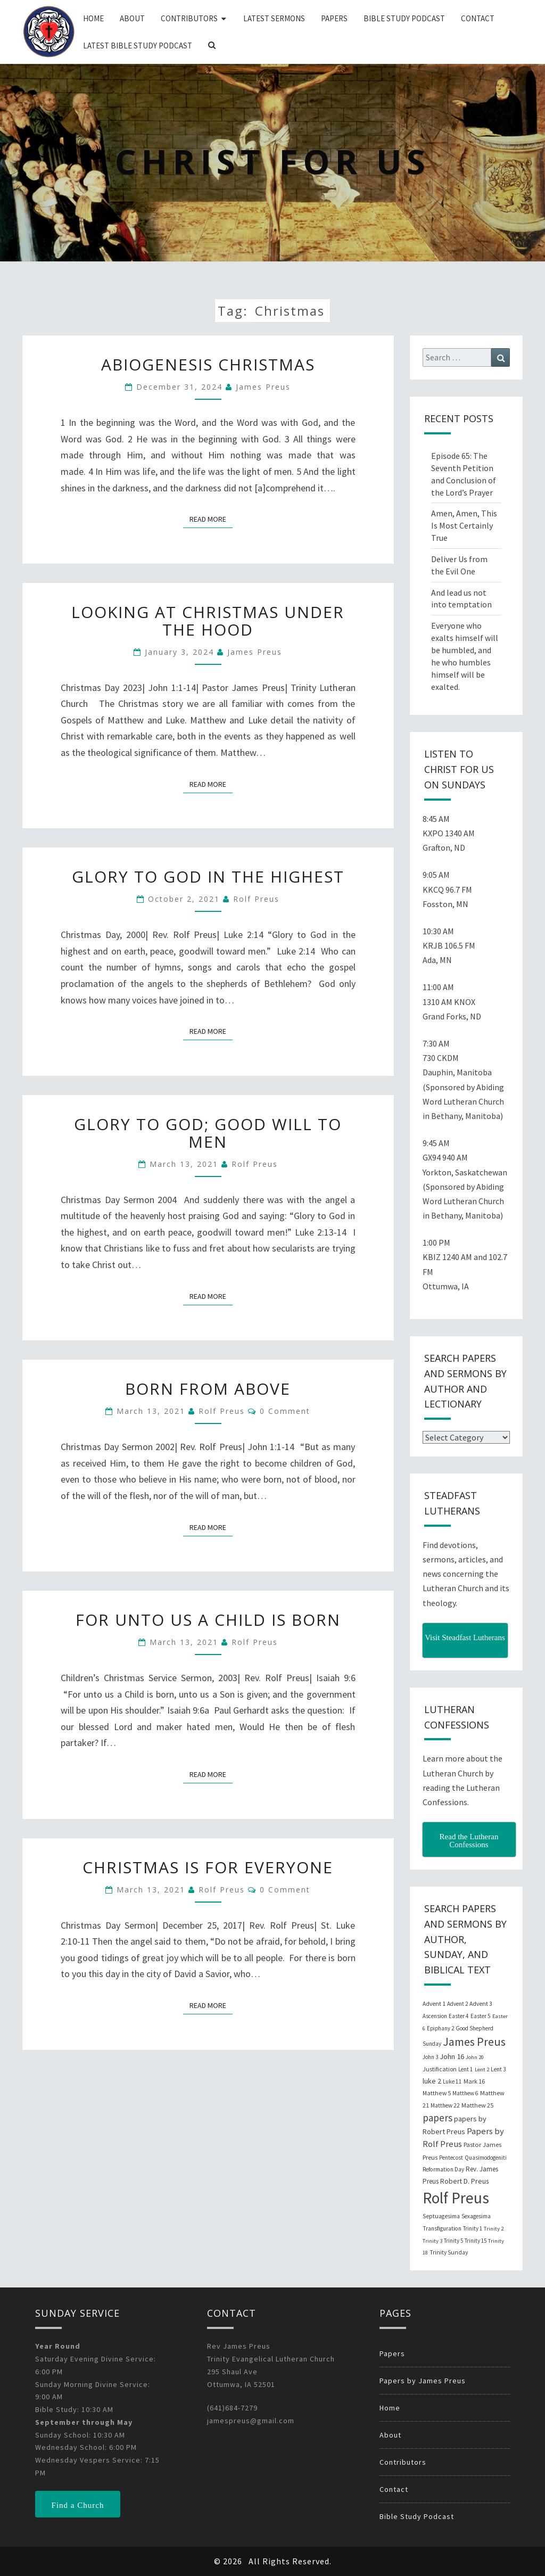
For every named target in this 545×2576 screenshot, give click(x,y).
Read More (211, 518)
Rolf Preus (256, 899)
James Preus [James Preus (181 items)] (474, 2042)
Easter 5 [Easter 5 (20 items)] (480, 2016)
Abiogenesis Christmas (208, 364)
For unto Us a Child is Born (208, 1620)
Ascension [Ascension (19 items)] (435, 2016)
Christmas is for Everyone (207, 1867)
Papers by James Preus (422, 2380)
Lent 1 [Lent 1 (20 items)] (465, 2069)
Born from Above (208, 1389)
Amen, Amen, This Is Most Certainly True (464, 525)
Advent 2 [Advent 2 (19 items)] (457, 2003)
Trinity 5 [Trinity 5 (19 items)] (453, 2240)
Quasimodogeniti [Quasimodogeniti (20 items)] (486, 2157)
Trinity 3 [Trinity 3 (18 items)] (432, 2240)
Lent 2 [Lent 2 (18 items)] (482, 2069)
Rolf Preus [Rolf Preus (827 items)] (456, 2198)
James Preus (263, 387)
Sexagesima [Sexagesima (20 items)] (476, 2216)
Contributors (189, 18)
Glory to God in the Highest (208, 876)
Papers (334, 18)
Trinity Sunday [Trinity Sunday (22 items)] (449, 2252)
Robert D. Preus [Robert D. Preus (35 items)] (464, 2181)
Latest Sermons (274, 18)
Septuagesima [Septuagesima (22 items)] (441, 2216)
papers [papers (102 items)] (437, 2117)
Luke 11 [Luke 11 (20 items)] (452, 2081)
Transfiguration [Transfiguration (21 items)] (442, 2228)
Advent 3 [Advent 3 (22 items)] (480, 2003)
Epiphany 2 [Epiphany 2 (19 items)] (440, 2028)
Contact (477, 18)
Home (93, 18)
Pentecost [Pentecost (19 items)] (451, 2157)
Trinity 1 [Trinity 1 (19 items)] (472, 2228)
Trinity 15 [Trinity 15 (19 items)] (475, 2240)
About (132, 18)
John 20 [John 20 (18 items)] (475, 2057)
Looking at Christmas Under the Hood (207, 620)
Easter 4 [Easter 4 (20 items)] (459, 2016)
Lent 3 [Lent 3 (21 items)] (498, 2069)
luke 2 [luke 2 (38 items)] (432, 2081)
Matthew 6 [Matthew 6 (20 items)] (465, 2093)
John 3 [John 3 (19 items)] (430, 2057)
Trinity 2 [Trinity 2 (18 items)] (493, 2228)
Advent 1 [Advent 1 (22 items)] (434, 2003)
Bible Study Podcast (404, 18)
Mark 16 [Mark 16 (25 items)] (474, 2081)
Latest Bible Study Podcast (137, 45)
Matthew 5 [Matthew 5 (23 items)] (437, 2093)
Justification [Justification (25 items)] (440, 2069)
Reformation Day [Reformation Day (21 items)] (443, 2169)
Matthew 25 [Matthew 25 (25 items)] (477, 2105)
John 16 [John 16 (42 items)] (452, 2056)
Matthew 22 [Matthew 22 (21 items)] (445, 2105)
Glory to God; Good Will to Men (208, 1133)
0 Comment (285, 1411)
